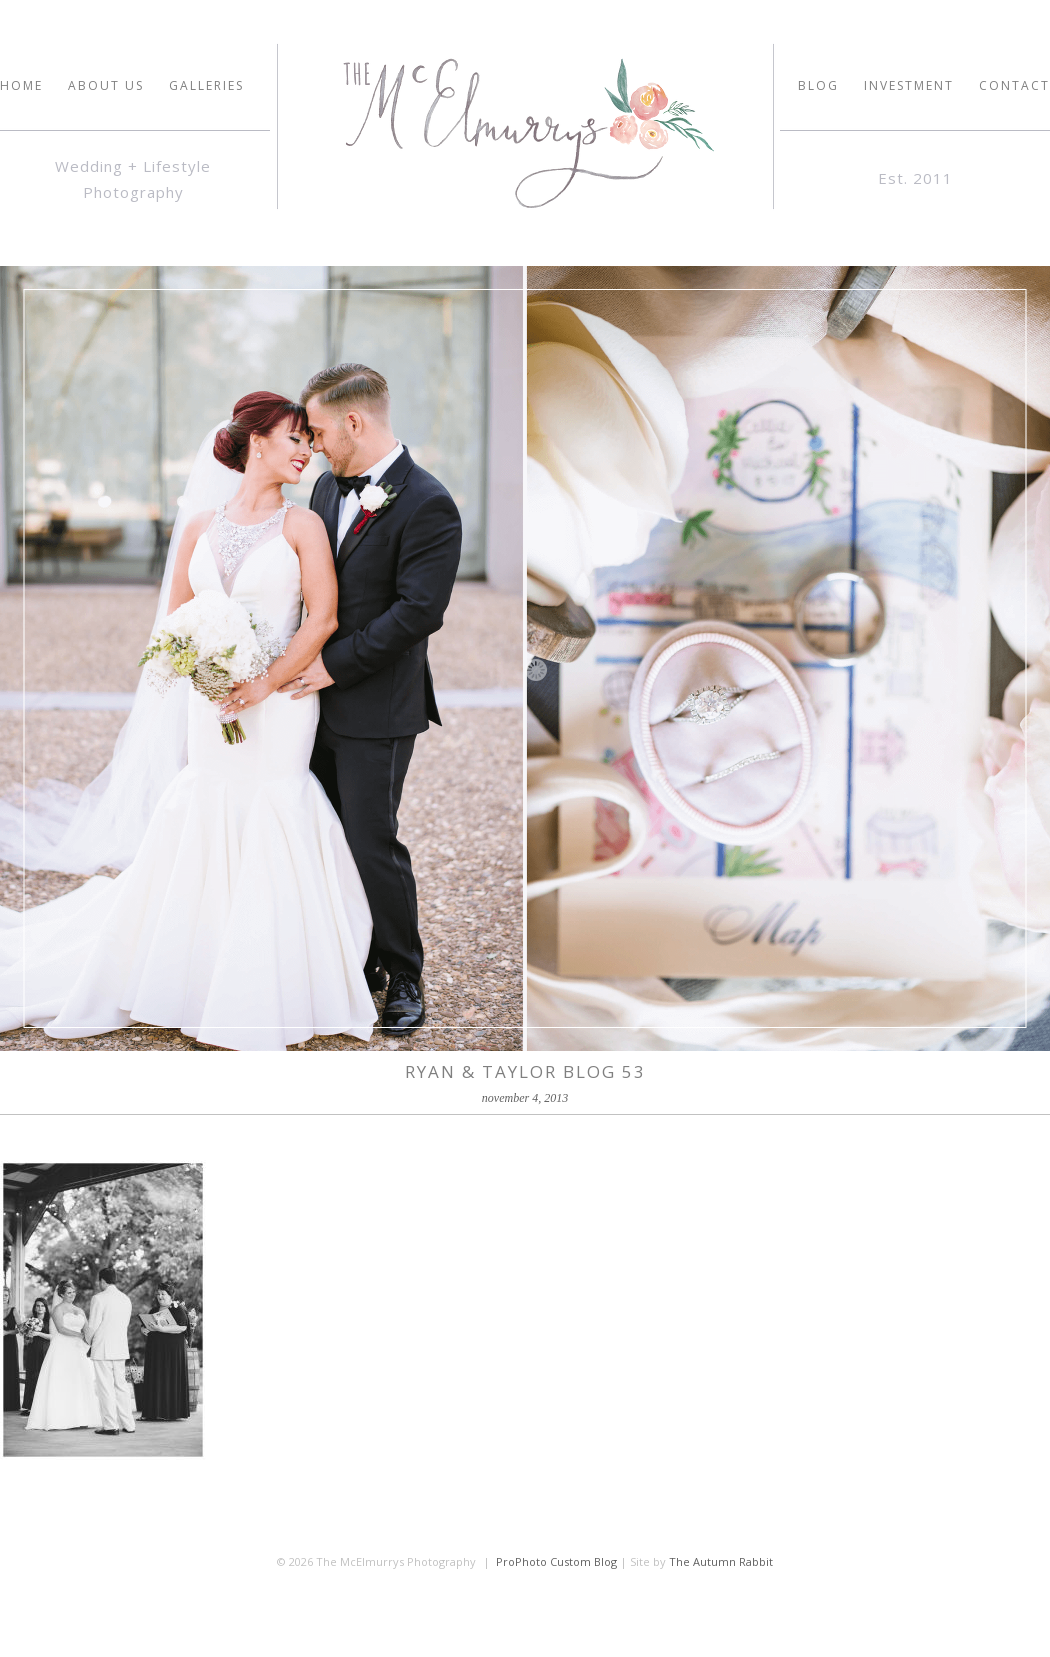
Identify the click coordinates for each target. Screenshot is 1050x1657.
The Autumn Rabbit (721, 1561)
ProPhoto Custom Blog (556, 1561)
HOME (21, 86)
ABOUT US (106, 86)
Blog (818, 86)
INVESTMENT (909, 86)
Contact (1014, 86)
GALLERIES (206, 86)
